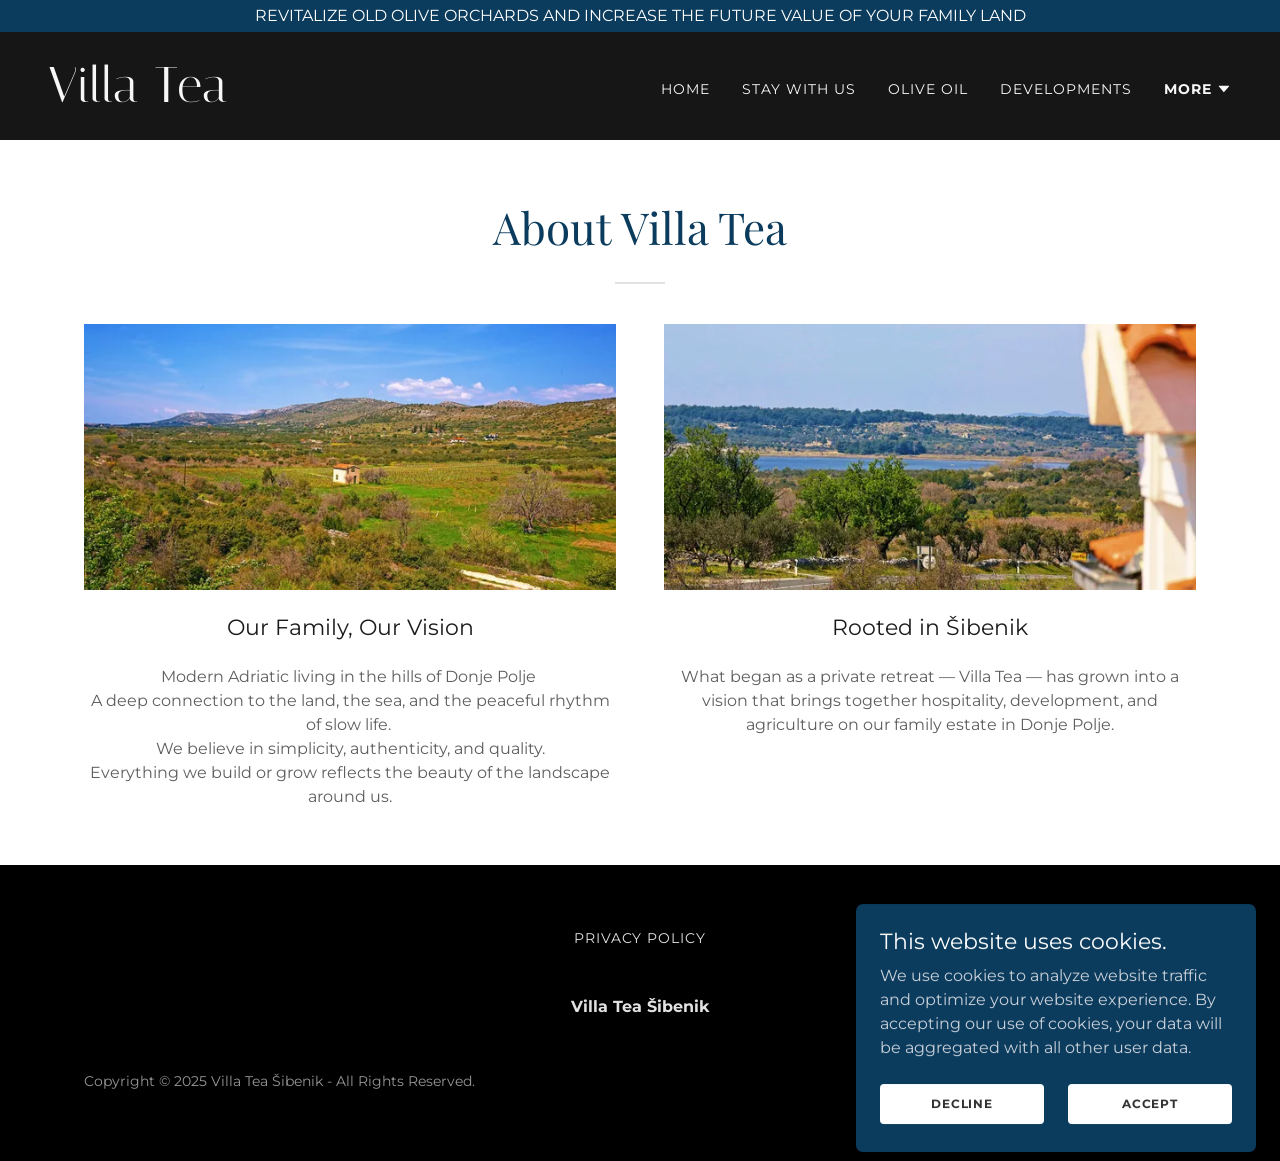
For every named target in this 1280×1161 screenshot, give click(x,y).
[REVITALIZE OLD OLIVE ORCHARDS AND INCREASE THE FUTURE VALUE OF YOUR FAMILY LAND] (640, 16)
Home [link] (685, 89)
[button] (1198, 89)
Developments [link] (1066, 89)
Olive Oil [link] (928, 89)
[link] (336, 96)
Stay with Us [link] (799, 89)
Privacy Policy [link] (640, 938)
